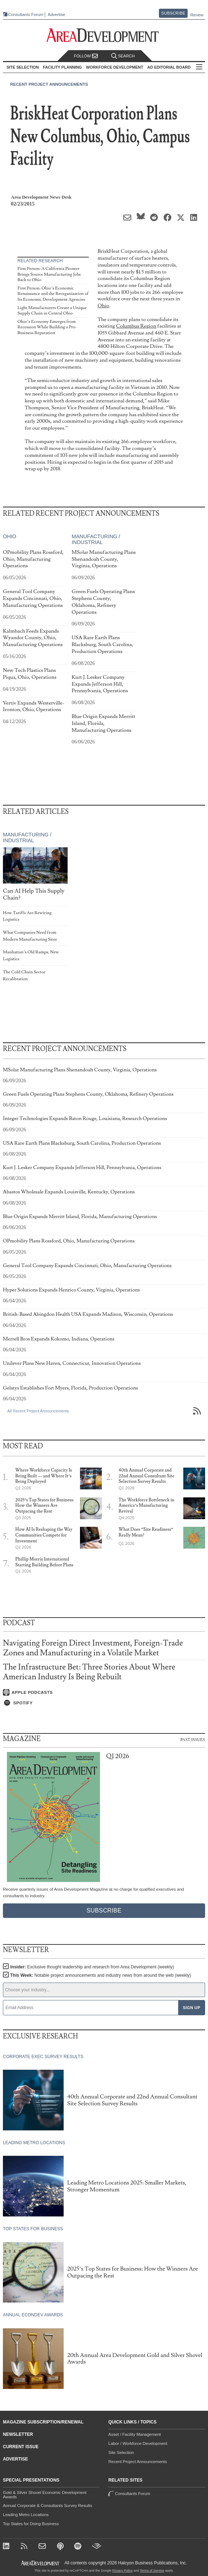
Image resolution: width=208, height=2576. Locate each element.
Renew (196, 15)
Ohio (103, 305)
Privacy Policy (122, 2570)
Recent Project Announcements (49, 84)
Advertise (56, 15)
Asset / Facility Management (134, 2434)
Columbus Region (136, 325)
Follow (86, 56)
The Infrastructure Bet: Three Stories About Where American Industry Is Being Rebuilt (89, 1672)
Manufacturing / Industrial (96, 539)
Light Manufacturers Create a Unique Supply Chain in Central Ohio (52, 310)
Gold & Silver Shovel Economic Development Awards (45, 2494)
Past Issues (192, 1739)
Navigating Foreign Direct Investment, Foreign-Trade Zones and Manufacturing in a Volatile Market (93, 1648)
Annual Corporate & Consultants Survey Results (47, 2505)
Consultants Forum (25, 14)
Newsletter (18, 2434)
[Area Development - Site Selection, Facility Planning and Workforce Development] (104, 35)
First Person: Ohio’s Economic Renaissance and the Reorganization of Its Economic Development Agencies (53, 293)
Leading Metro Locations (26, 2514)
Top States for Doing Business (31, 2524)
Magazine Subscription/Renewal (43, 2422)
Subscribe (173, 13)
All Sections (199, 67)
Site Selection (121, 2452)
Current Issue (21, 2446)
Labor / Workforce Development (137, 2443)
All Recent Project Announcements (38, 1411)
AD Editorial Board (169, 67)
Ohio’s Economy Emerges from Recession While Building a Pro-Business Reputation (47, 327)
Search (123, 56)
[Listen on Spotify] (104, 1703)
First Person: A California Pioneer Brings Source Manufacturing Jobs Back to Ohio (49, 274)
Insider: (92, 1966)
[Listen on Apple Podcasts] (104, 1692)
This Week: (100, 1975)
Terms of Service (152, 2570)
